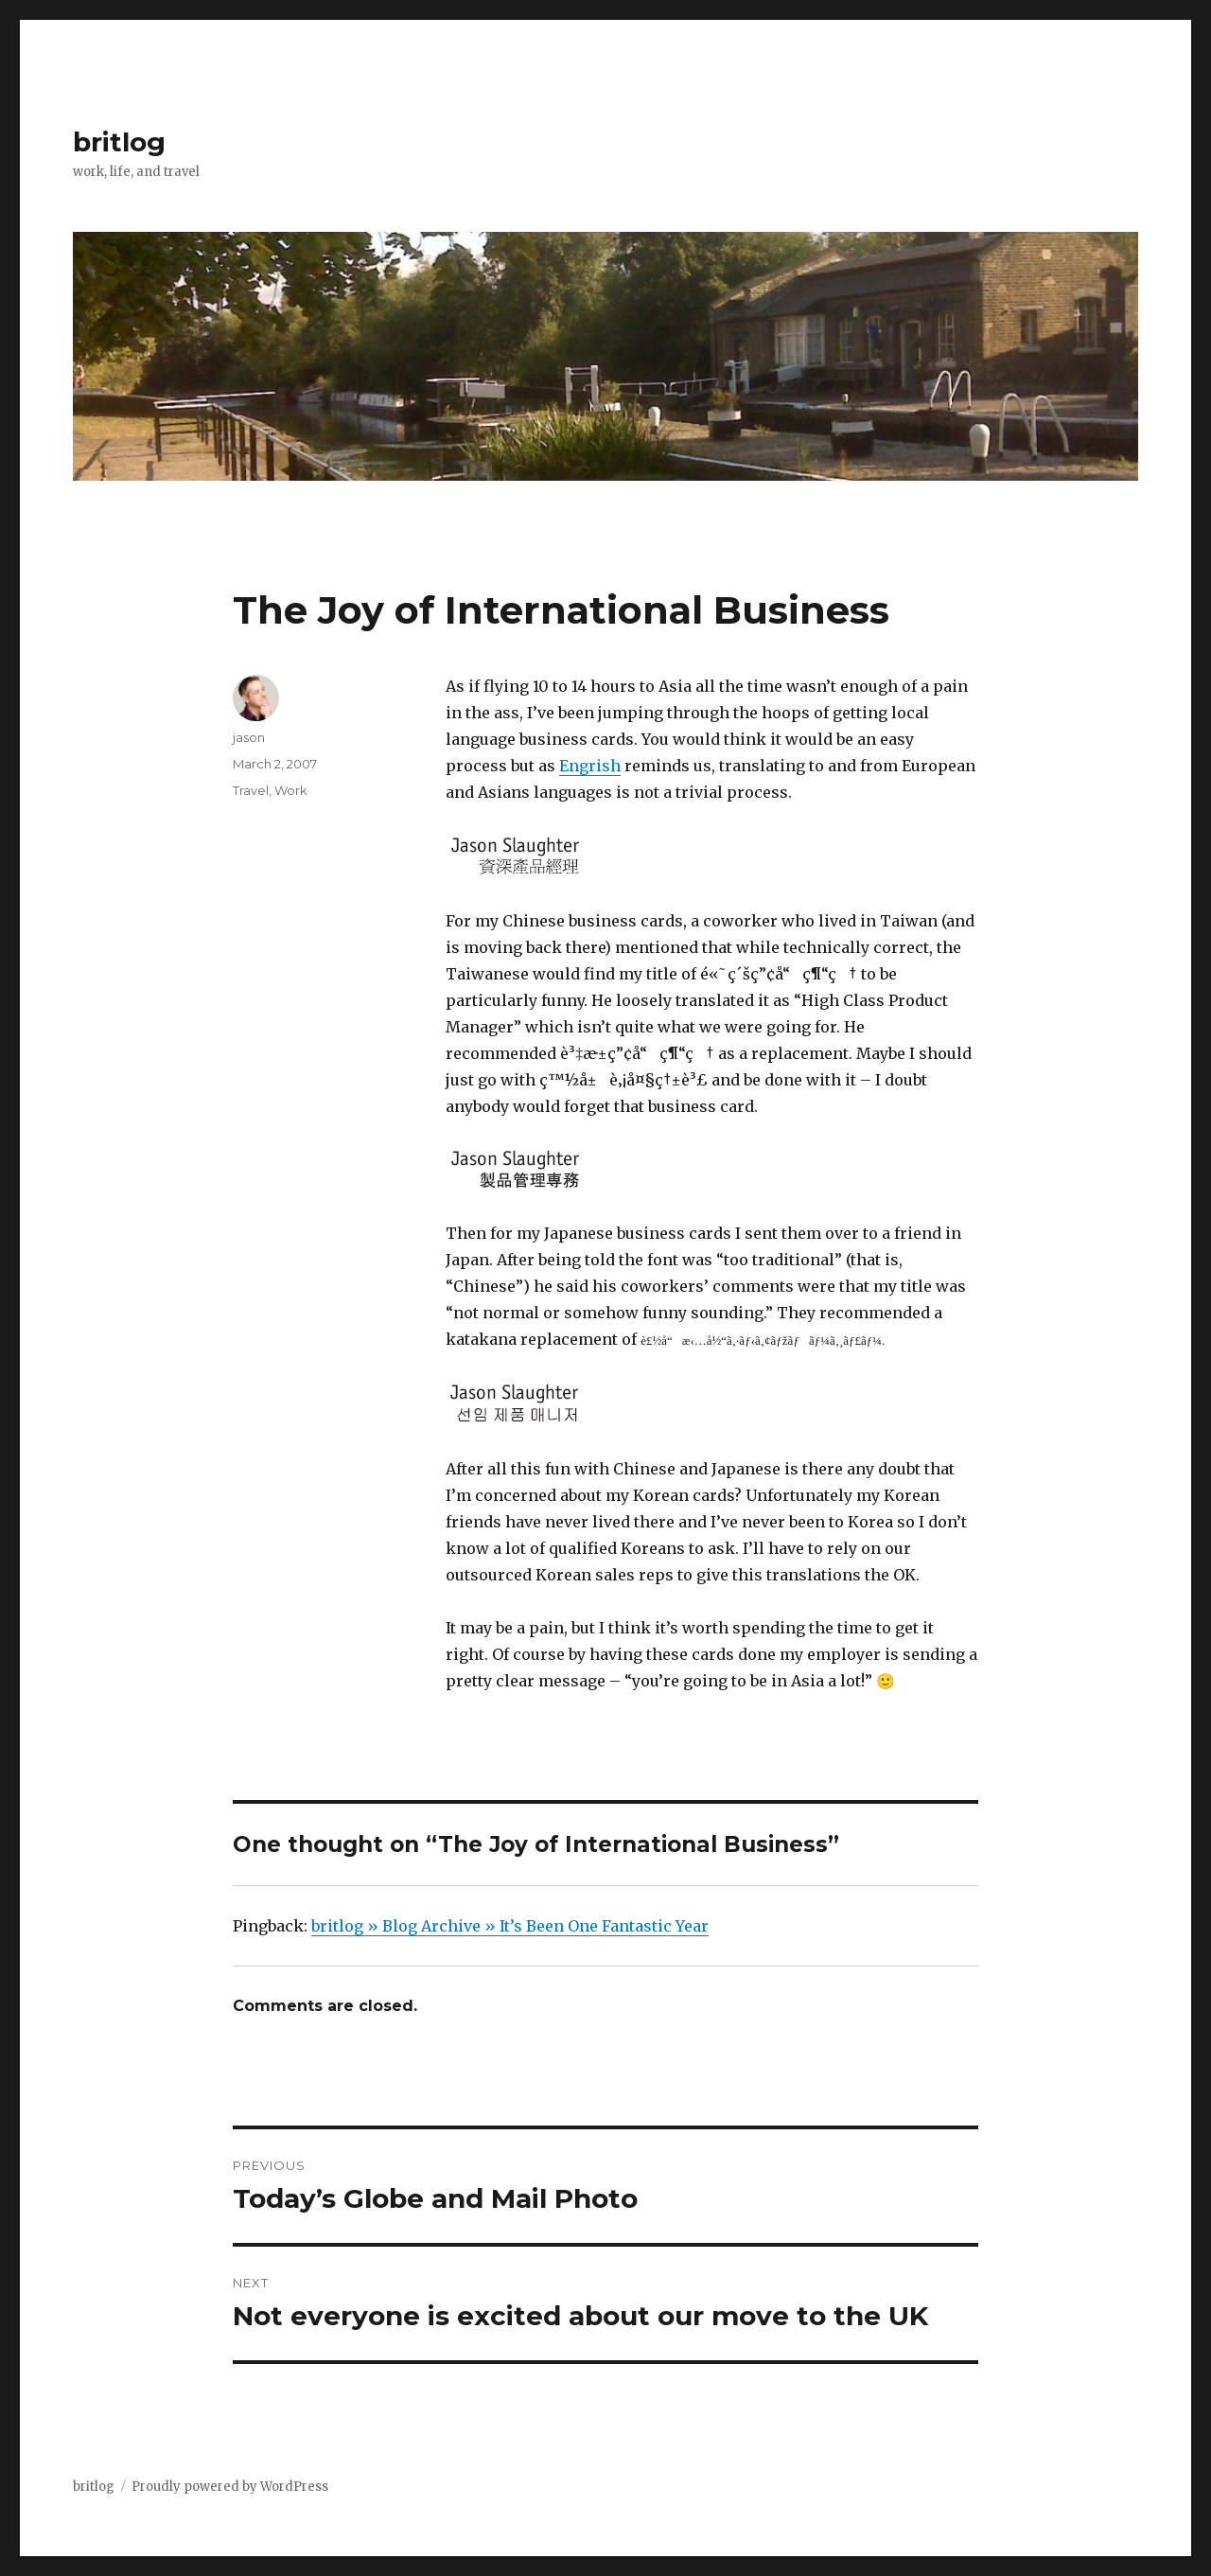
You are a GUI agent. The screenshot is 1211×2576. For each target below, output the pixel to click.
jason (249, 737)
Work (290, 790)
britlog (119, 142)
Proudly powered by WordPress (230, 2487)
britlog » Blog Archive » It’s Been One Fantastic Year (510, 1925)
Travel (251, 790)
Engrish (590, 765)
